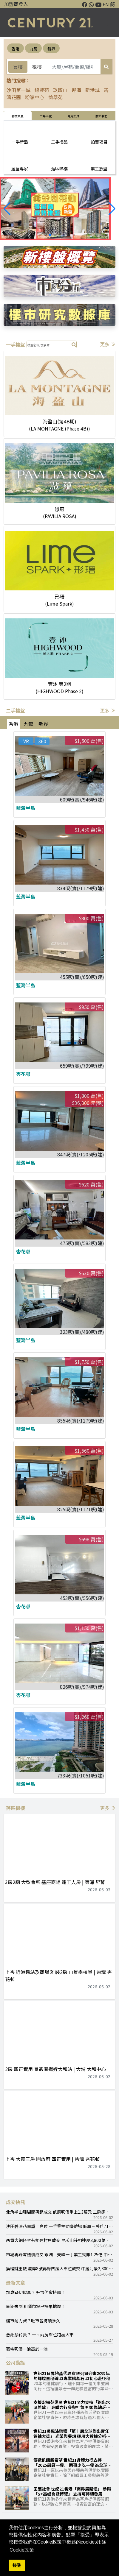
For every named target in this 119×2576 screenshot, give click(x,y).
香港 (15, 49)
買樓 (18, 66)
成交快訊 (15, 2202)
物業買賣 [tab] (18, 116)
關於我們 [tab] (101, 116)
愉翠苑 (55, 97)
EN (106, 4)
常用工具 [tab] (73, 116)
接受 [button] (17, 2565)
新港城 (92, 89)
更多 (107, 344)
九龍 (33, 49)
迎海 (76, 89)
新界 (51, 49)
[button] (112, 208)
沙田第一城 (18, 89)
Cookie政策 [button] (22, 2549)
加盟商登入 (16, 3)
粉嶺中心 (34, 97)
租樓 (37, 66)
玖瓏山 (60, 89)
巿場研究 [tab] (46, 116)
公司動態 (15, 2362)
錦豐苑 (42, 89)
